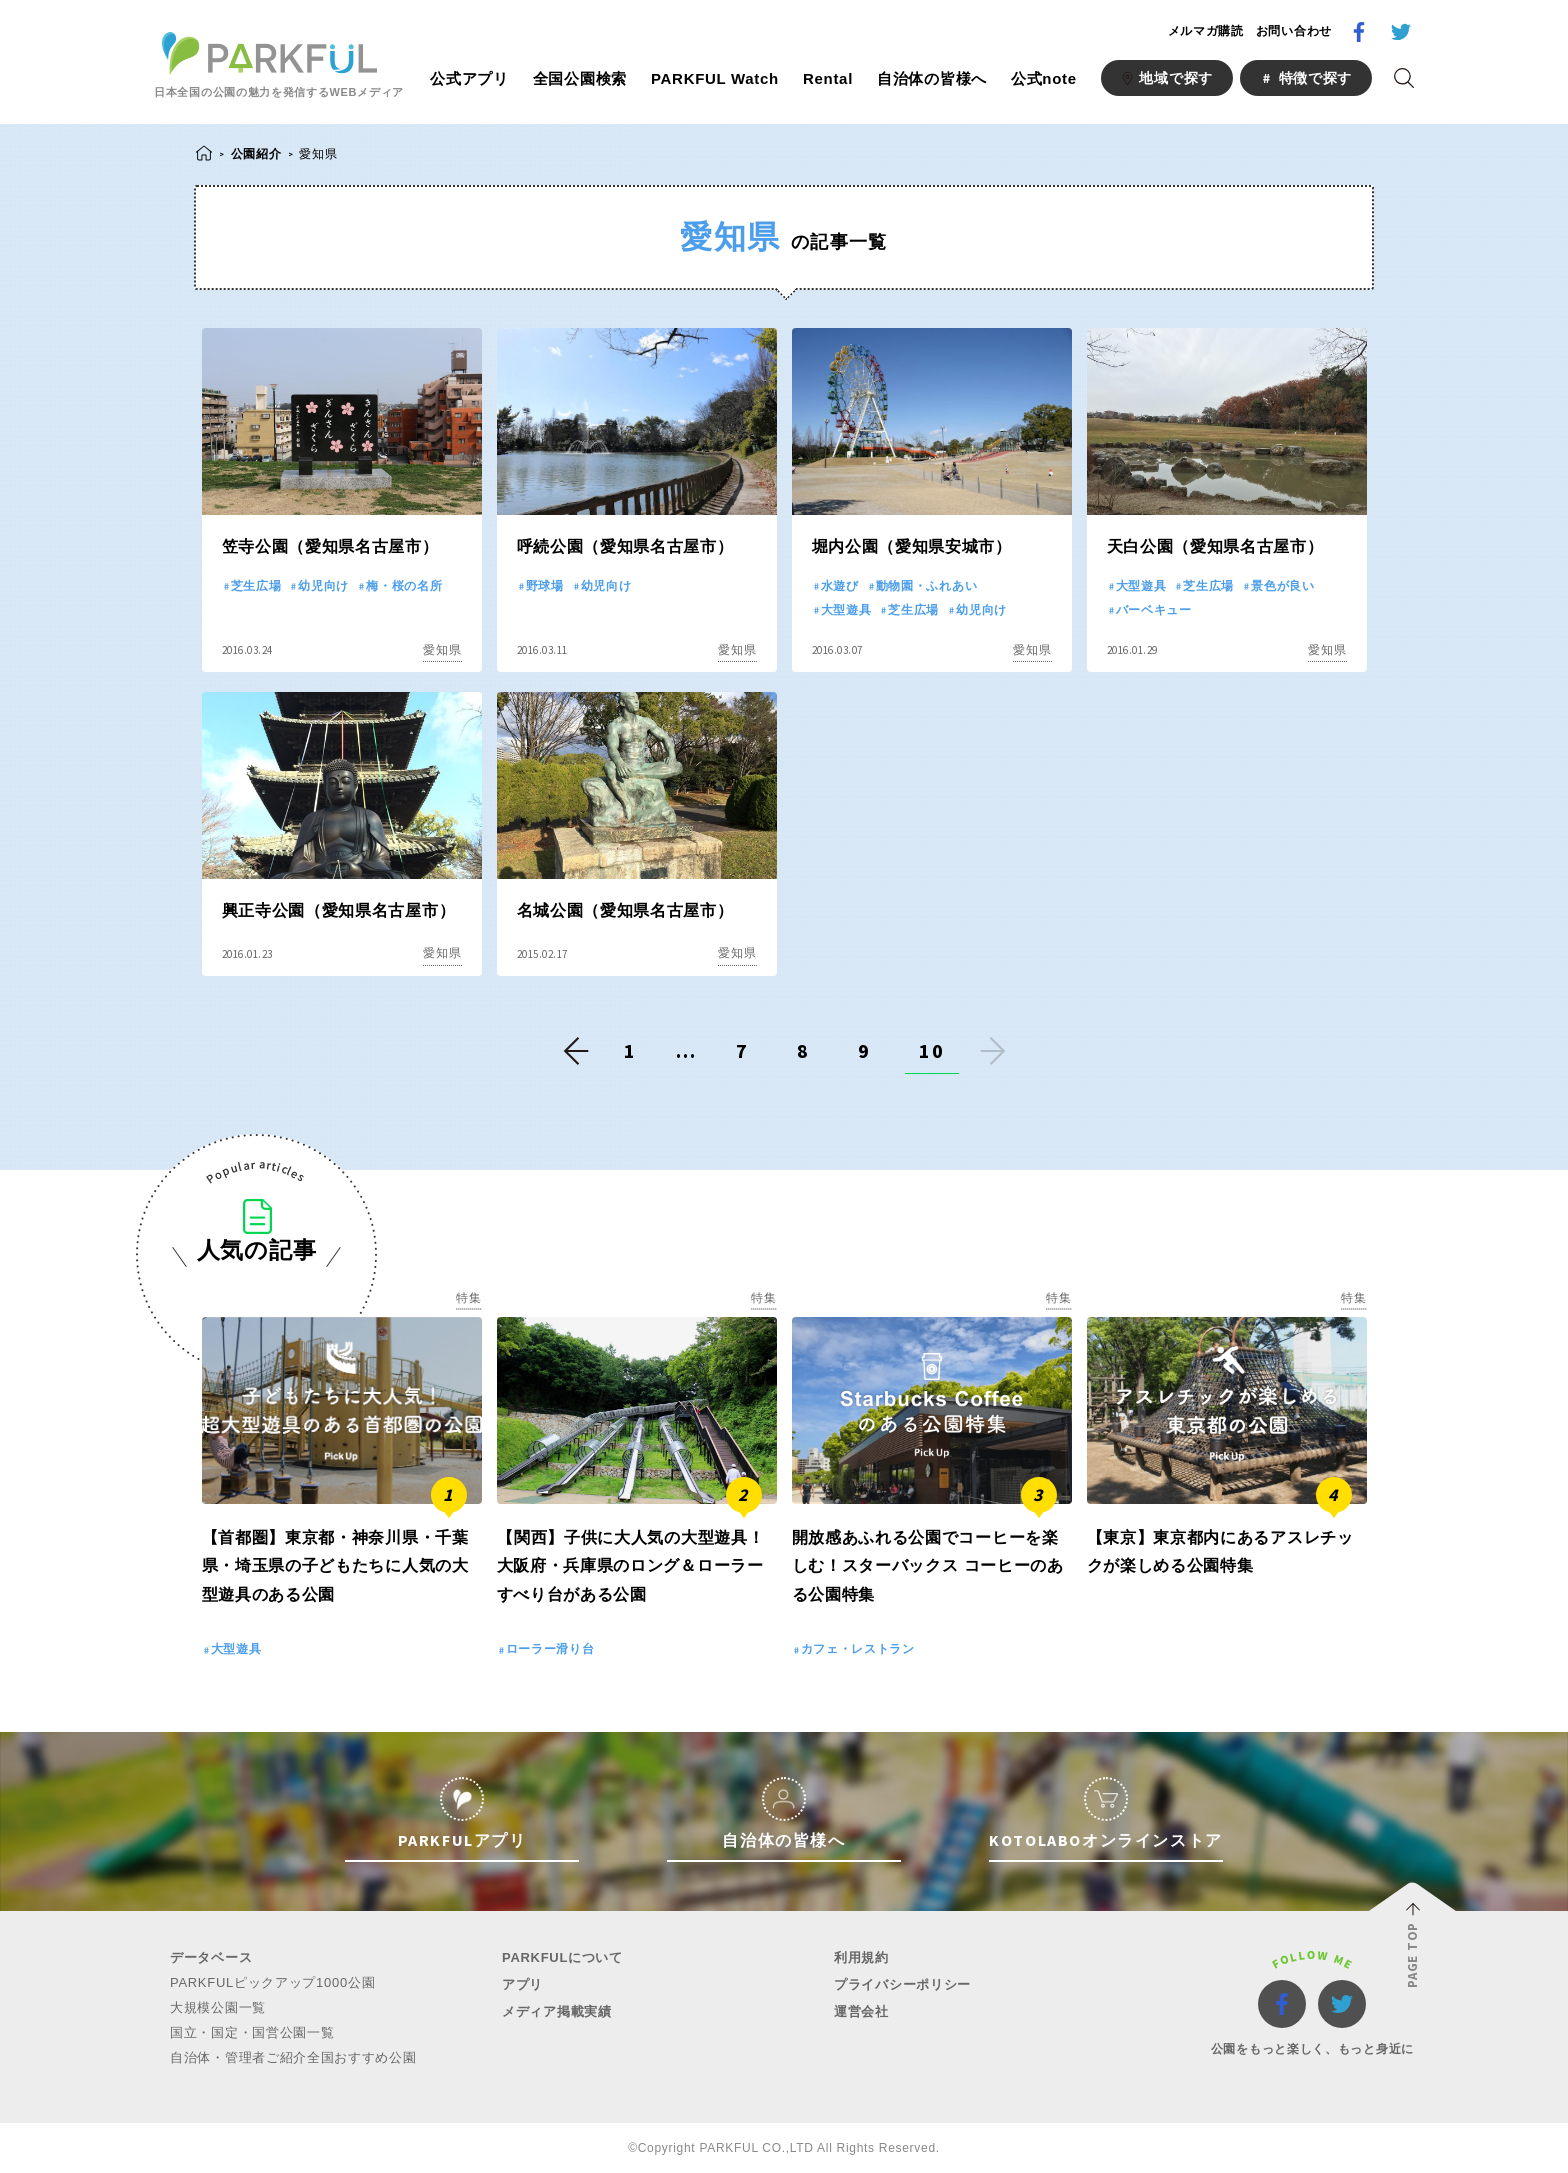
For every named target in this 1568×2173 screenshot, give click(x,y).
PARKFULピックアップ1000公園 (272, 1982)
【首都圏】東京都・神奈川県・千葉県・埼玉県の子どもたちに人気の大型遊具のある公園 (335, 1566)
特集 (468, 1298)
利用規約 (861, 1957)
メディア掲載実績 (557, 2011)
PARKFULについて (562, 1957)
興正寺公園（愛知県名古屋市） (339, 910)
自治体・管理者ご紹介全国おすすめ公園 (293, 2057)
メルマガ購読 (1206, 31)
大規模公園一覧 (218, 2007)
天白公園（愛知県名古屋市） (1215, 546)
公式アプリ (469, 78)
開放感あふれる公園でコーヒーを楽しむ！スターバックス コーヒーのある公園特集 (928, 1566)
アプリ (522, 1984)
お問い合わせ (1294, 31)
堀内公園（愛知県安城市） (912, 546)
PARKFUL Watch (715, 78)
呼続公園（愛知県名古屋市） (625, 546)
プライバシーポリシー (902, 1984)
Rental (828, 78)
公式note (1044, 78)
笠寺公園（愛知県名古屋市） (330, 546)
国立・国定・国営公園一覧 (252, 2032)
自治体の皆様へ (932, 78)
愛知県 (442, 650)
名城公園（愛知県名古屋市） (625, 910)
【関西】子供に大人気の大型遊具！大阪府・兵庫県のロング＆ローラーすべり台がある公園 (631, 1566)
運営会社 (861, 2011)
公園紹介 (256, 153)
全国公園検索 (580, 78)
